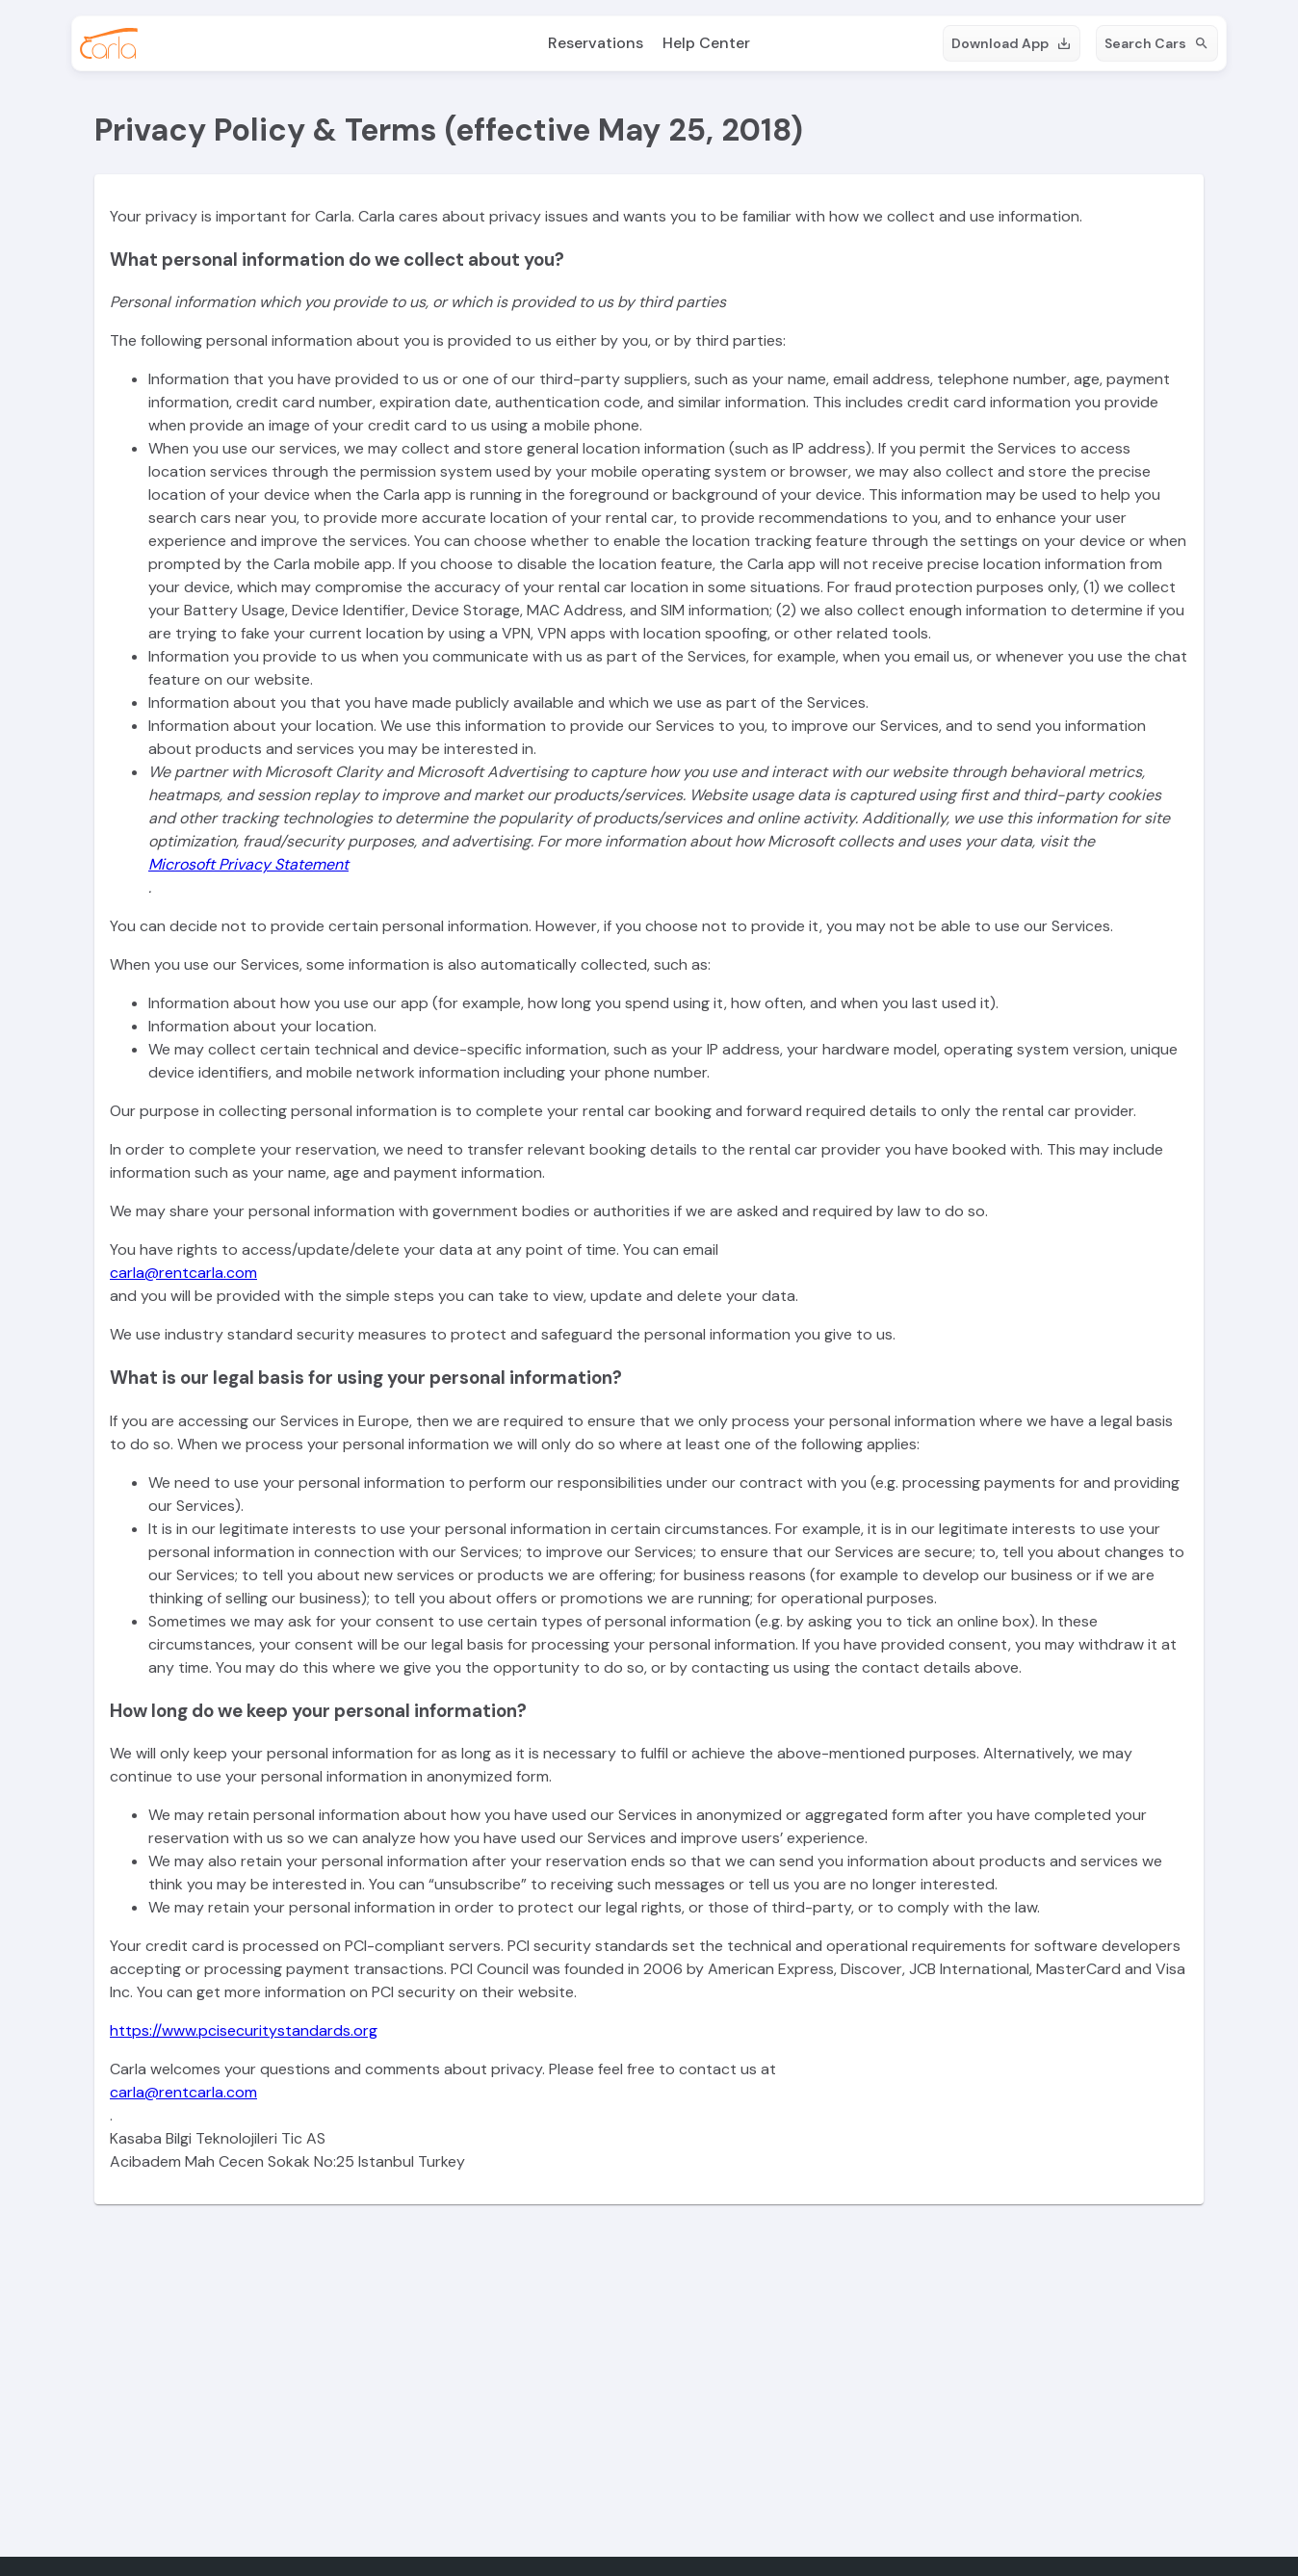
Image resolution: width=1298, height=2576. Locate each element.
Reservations (595, 43)
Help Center (706, 43)
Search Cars (1156, 43)
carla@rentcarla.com (183, 1272)
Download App (1011, 43)
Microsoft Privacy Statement (248, 864)
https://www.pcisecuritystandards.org (243, 2030)
